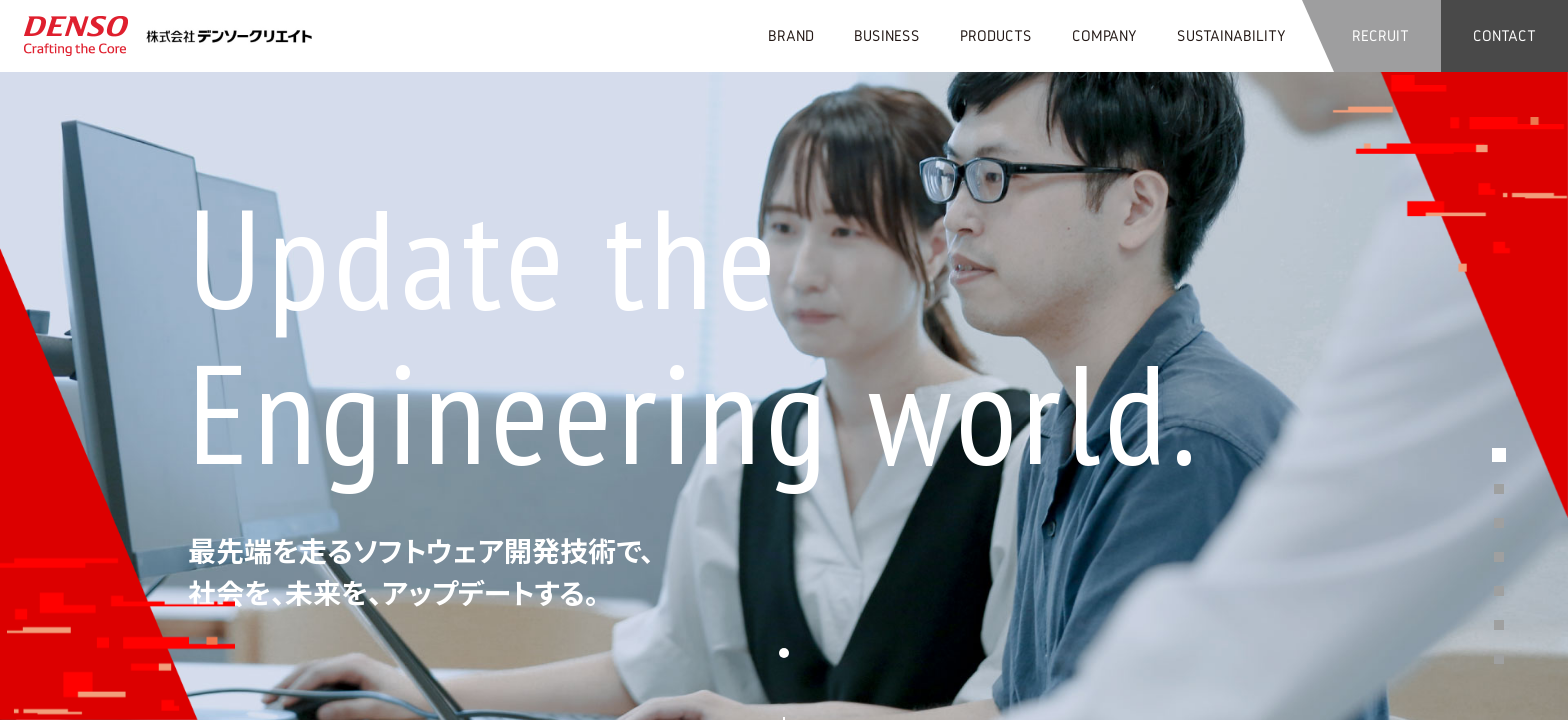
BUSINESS (887, 35)
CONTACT (1504, 35)
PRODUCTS (996, 35)
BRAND (791, 35)
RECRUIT (1380, 35)
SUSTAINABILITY (1231, 35)
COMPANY (1104, 35)
